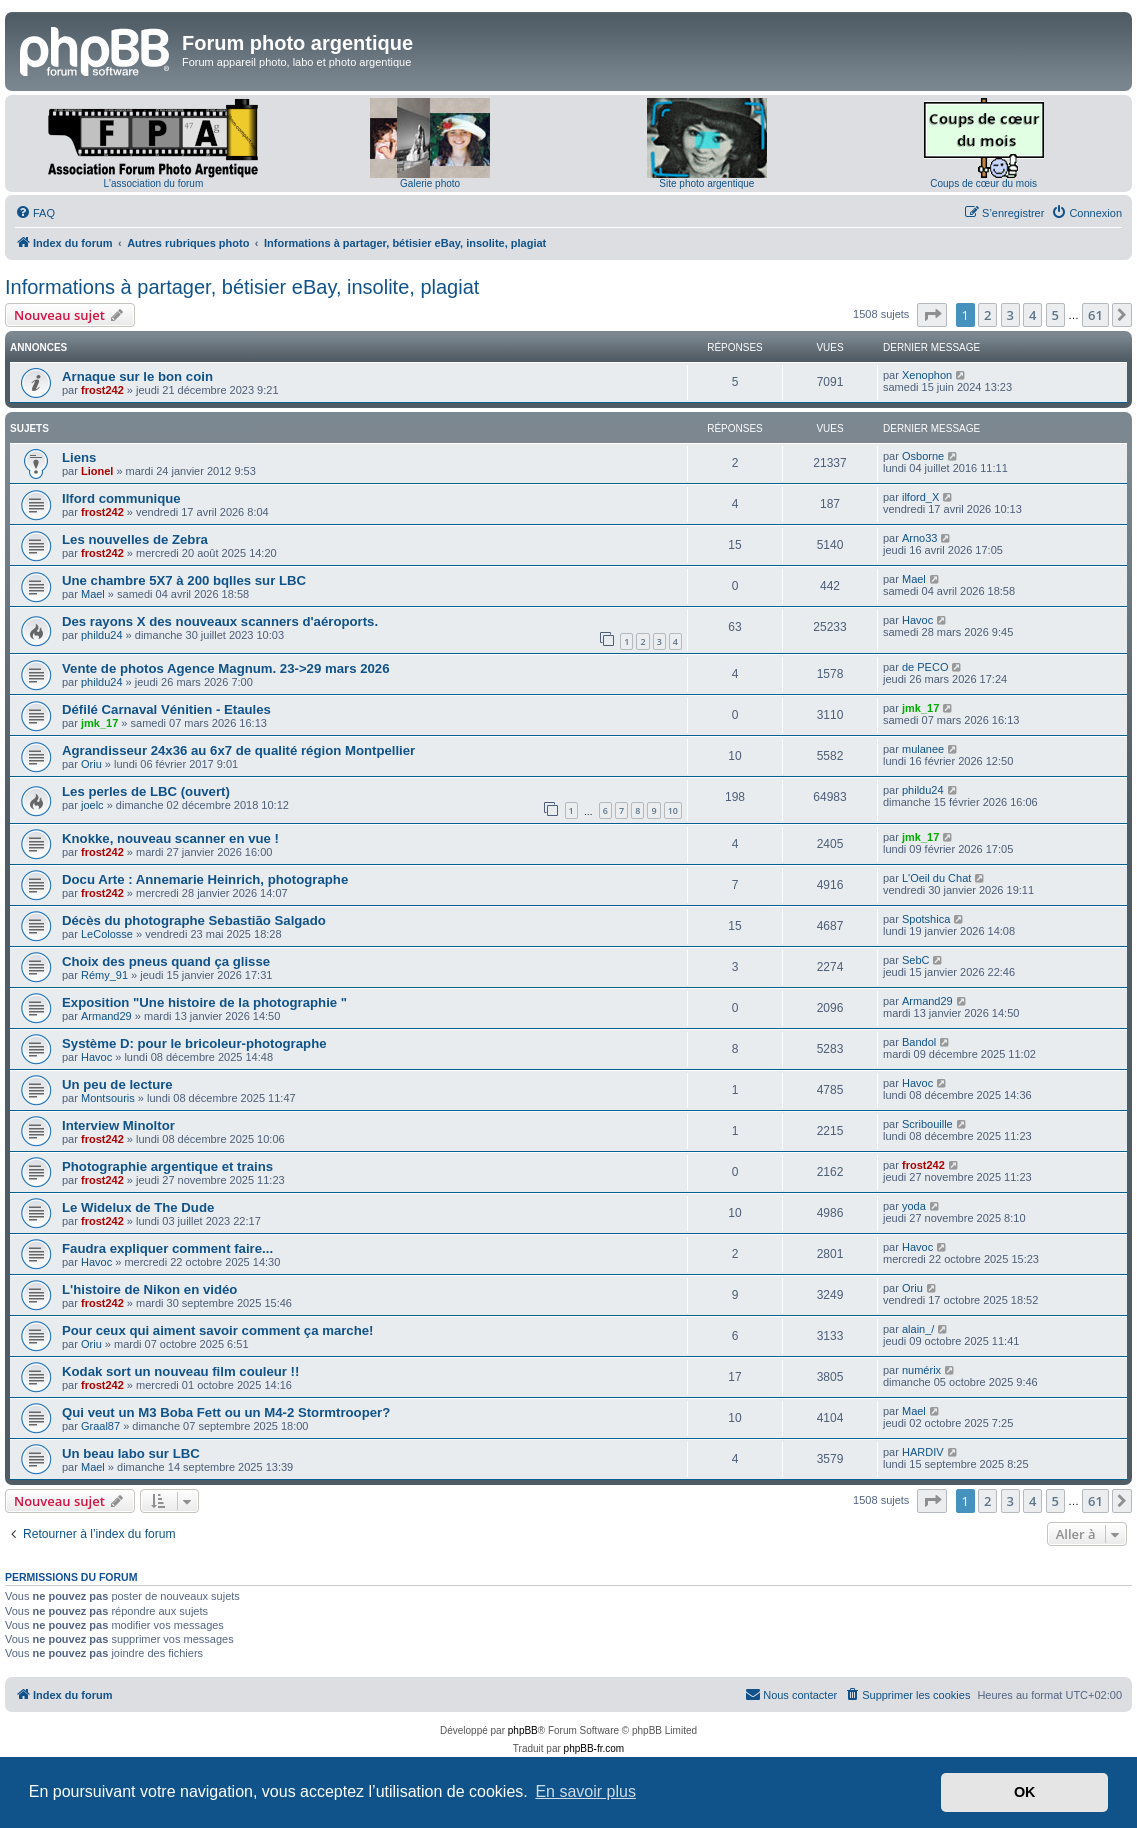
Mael (93, 594)
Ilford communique (121, 498)
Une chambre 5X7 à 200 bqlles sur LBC (184, 580)
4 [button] (1032, 315)
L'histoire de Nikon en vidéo (149, 1289)
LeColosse (107, 934)
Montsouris (108, 1098)
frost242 (102, 390)
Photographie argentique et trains (167, 1166)
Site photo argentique (706, 183)
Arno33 (919, 538)
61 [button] (1095, 315)
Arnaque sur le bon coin (137, 376)
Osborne (923, 456)
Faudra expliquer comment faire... (167, 1248)
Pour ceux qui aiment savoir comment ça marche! (217, 1330)
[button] (932, 315)
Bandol (919, 1042)
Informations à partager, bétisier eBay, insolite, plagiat (242, 287)
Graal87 (100, 1426)
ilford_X (920, 497)
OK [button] (1025, 1792)
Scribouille (927, 1124)
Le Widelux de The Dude (138, 1207)
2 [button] (987, 315)
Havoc (917, 620)
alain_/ (918, 1329)
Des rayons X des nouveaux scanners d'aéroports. (220, 621)
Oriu (91, 764)
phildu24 (102, 635)
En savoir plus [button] (585, 1791)
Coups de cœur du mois (983, 183)
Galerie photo (430, 183)
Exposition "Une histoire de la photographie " (204, 1002)
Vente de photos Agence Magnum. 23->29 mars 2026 (225, 668)
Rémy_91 (104, 975)
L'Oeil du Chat (936, 878)
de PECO (925, 667)
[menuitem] (35, 213)
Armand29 (106, 1016)
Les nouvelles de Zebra (135, 539)
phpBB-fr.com (594, 1748)
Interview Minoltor (118, 1125)
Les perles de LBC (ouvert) (146, 791)
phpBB (523, 1730)
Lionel (97, 471)
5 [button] (1055, 315)
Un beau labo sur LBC (131, 1453)
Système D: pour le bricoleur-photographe (194, 1043)
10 (673, 810)
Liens (79, 457)
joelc (92, 805)
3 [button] (1010, 315)
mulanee (923, 749)
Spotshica (926, 919)
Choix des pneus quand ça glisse (166, 961)
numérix (921, 1370)
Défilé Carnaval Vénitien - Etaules (166, 709)
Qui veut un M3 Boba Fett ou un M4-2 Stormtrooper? (226, 1412)
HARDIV (923, 1452)
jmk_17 (99, 723)
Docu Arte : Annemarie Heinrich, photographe (205, 879)
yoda (914, 1206)
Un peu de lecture (117, 1084)
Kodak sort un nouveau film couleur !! (180, 1371)
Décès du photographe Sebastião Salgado (194, 920)
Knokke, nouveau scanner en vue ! (170, 838)
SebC (916, 960)
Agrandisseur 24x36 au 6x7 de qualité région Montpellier (238, 750)
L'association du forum (154, 183)
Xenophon (927, 375)
